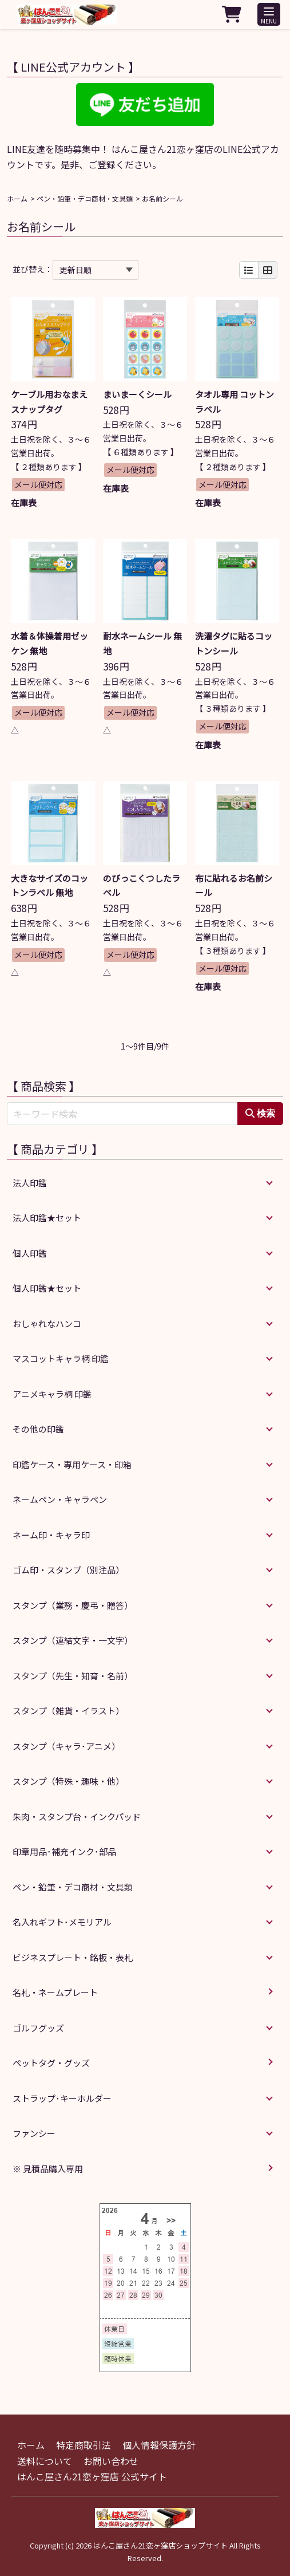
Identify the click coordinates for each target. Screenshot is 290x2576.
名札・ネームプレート (55, 1992)
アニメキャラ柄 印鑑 (52, 1394)
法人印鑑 (30, 1183)
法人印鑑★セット (47, 1218)
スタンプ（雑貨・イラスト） (68, 1711)
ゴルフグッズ (38, 2028)
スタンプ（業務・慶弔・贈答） (73, 1605)
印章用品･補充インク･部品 (64, 1851)
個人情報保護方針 (159, 2445)
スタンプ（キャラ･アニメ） (66, 1746)
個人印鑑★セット (47, 1288)
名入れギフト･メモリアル (62, 1922)
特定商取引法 (83, 2445)
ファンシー (34, 2133)
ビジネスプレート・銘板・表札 (73, 1957)
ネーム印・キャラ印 (51, 1535)
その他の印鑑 (38, 1429)
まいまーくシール (137, 394)
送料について (44, 2461)
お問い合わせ (111, 2461)
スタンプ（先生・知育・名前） (73, 1676)
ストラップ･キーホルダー (62, 2098)
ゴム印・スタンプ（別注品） (68, 1570)
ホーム (17, 198)
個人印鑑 (30, 1253)
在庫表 (24, 502)
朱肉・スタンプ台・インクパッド (77, 1816)
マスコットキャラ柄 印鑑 (61, 1358)
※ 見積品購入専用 (48, 2169)
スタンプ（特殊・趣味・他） (68, 1781)
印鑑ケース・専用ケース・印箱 (72, 1464)
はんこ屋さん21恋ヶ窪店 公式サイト (92, 2476)
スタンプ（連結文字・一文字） (73, 1640)
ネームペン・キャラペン (60, 1499)
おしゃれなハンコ (47, 1323)
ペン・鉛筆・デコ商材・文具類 (85, 198)
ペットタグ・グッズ (51, 2063)
